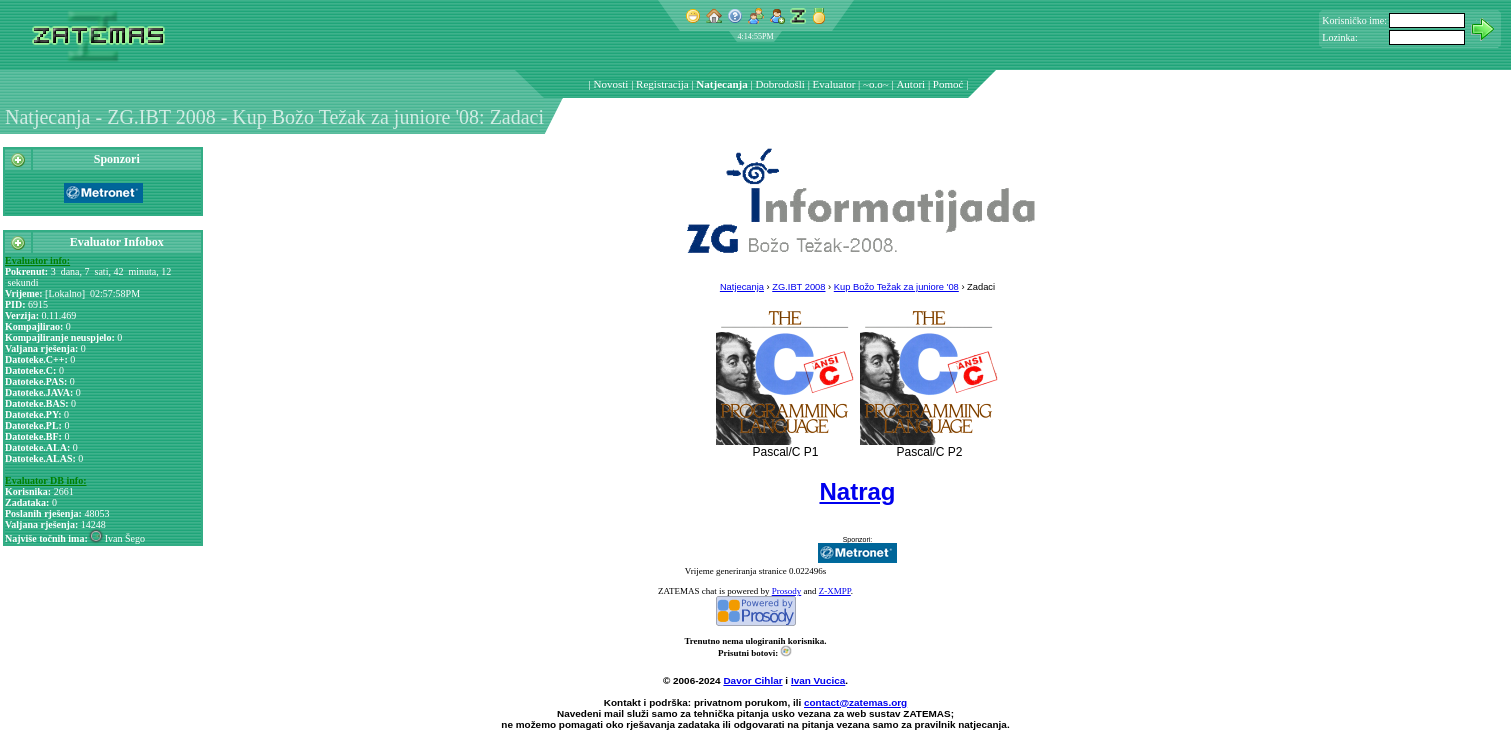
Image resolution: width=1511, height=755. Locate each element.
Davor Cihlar (752, 680)
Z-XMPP (835, 591)
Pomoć (948, 84)
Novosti (611, 84)
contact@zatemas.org (855, 702)
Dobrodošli (780, 84)
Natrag (857, 491)
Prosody (787, 591)
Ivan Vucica (818, 680)
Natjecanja (721, 84)
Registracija (662, 84)
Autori (910, 84)
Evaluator (834, 84)
